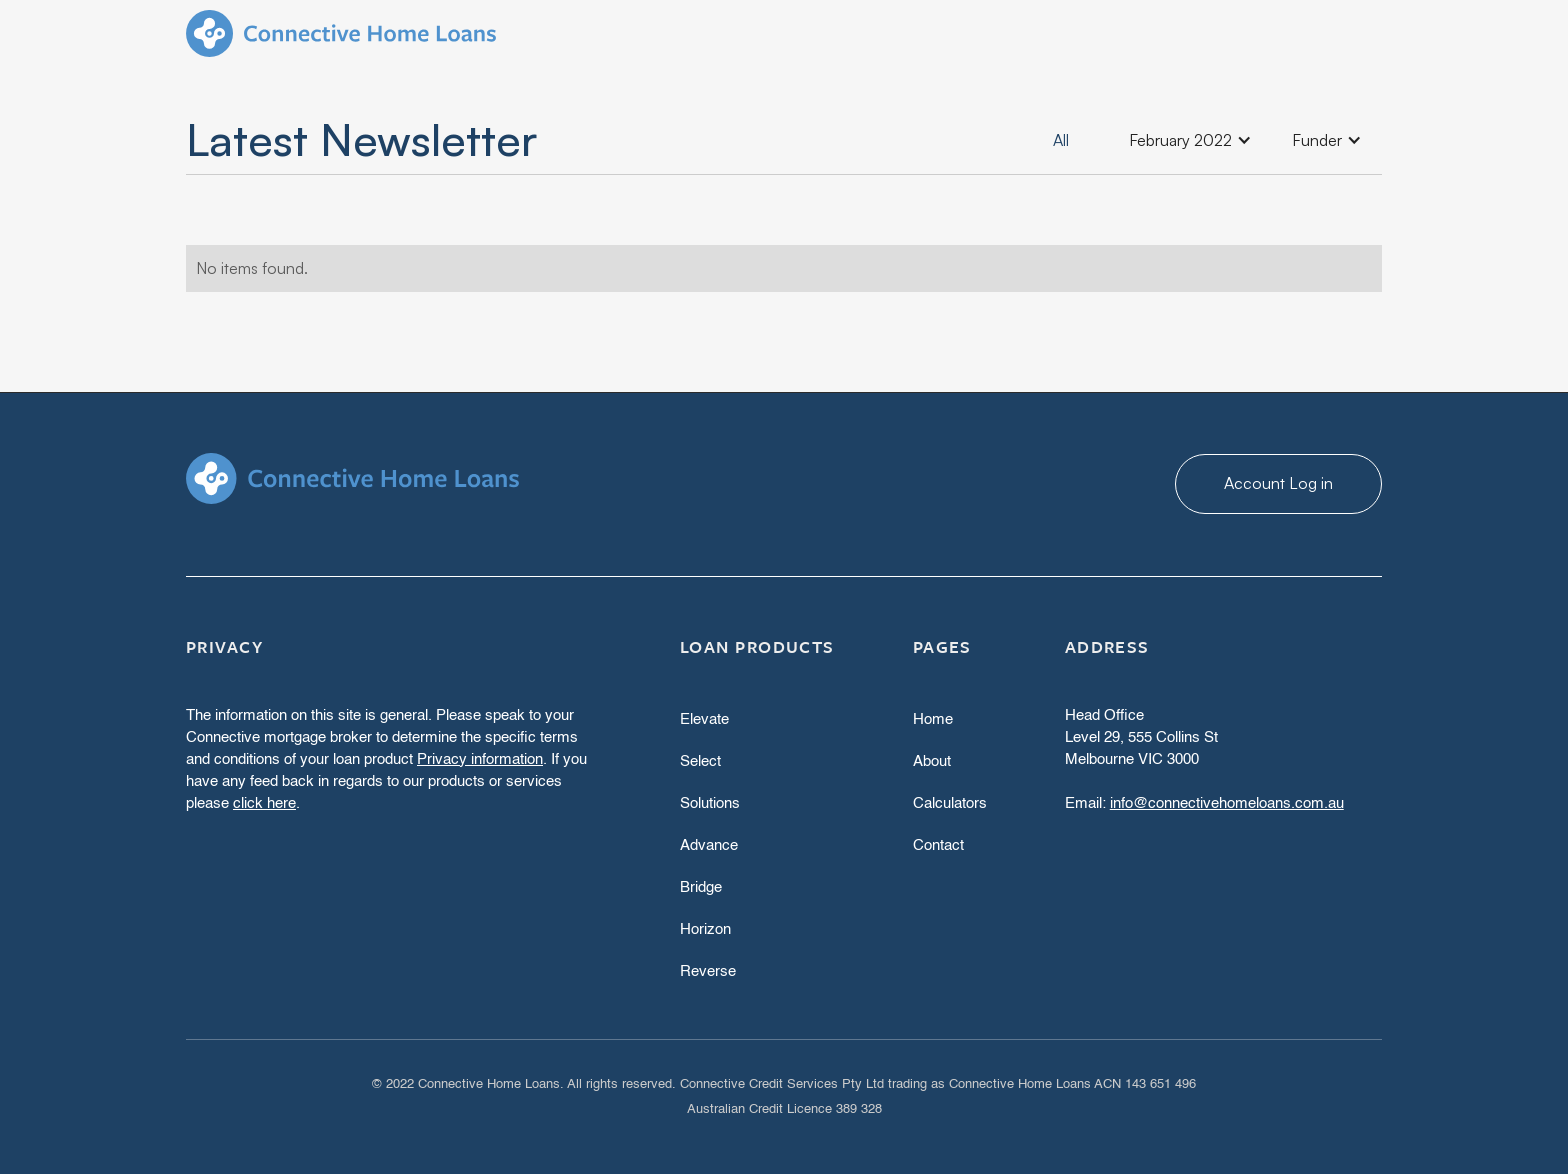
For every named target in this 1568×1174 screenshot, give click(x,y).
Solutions (710, 803)
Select (700, 761)
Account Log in (1278, 483)
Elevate (704, 719)
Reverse (708, 971)
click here (264, 803)
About (932, 761)
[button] (1190, 140)
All (1061, 140)
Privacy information (480, 759)
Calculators (950, 803)
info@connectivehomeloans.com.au (1227, 803)
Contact (938, 845)
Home (933, 719)
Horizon (705, 929)
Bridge (701, 887)
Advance (709, 845)
